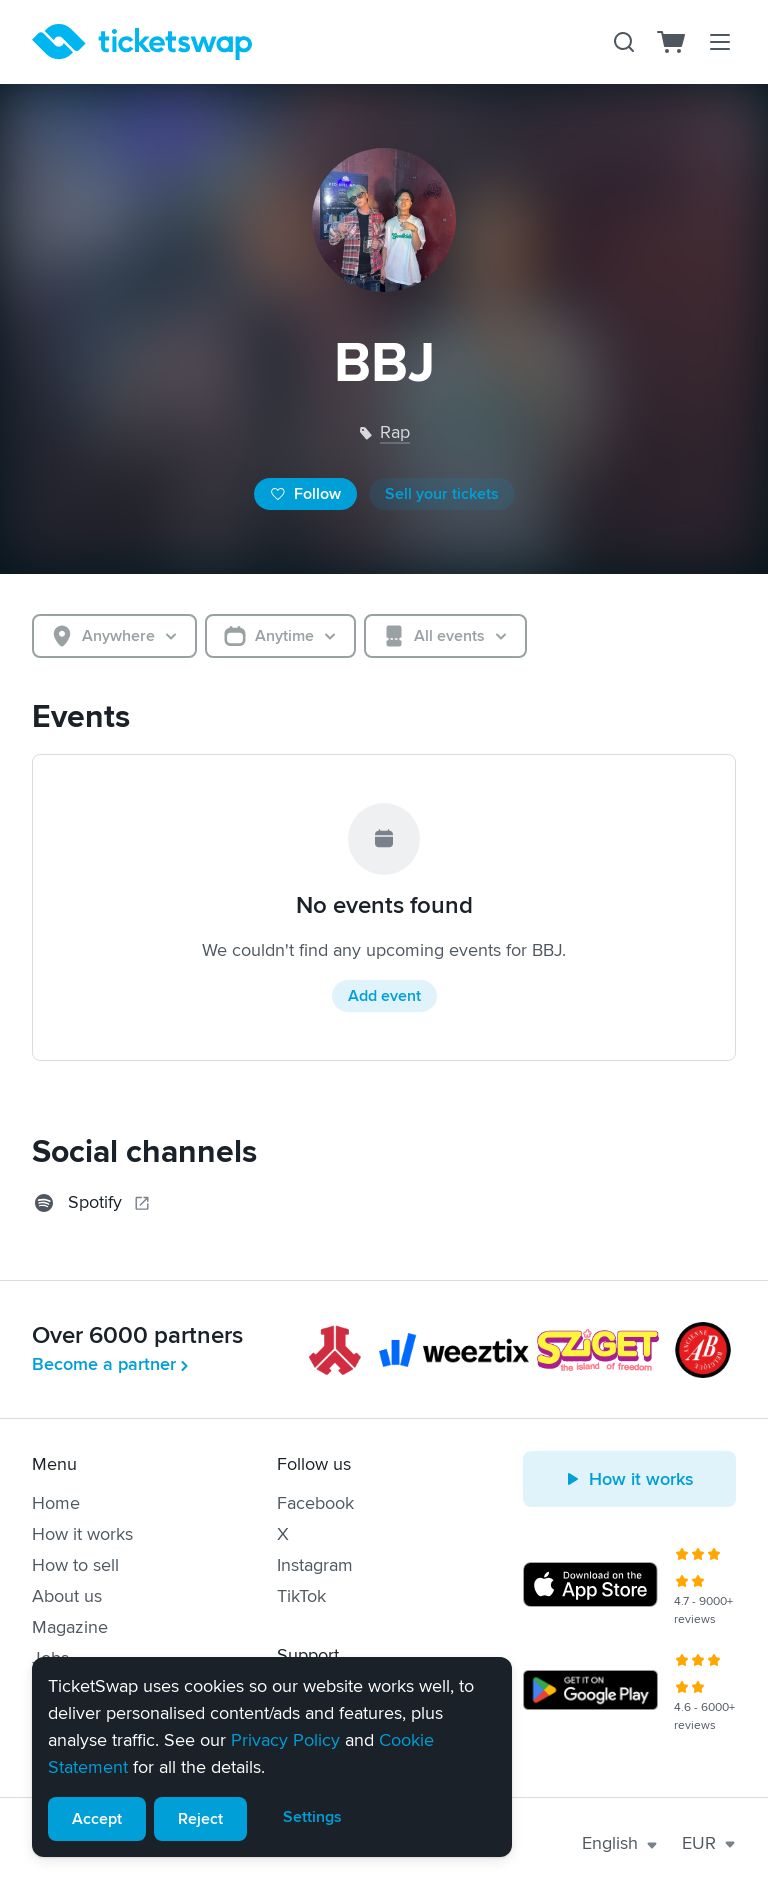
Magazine (70, 1627)
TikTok (301, 1596)
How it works (82, 1534)
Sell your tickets (442, 494)
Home (56, 1503)
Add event (384, 996)
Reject (200, 1819)
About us (67, 1596)
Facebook (315, 1503)
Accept (97, 1819)
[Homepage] (142, 42)
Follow (305, 494)
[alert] (272, 1757)
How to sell (75, 1565)
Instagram (315, 1565)
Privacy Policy (285, 1740)
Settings (312, 1817)
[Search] (624, 42)
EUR (709, 1843)
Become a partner (112, 1364)
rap (395, 432)
